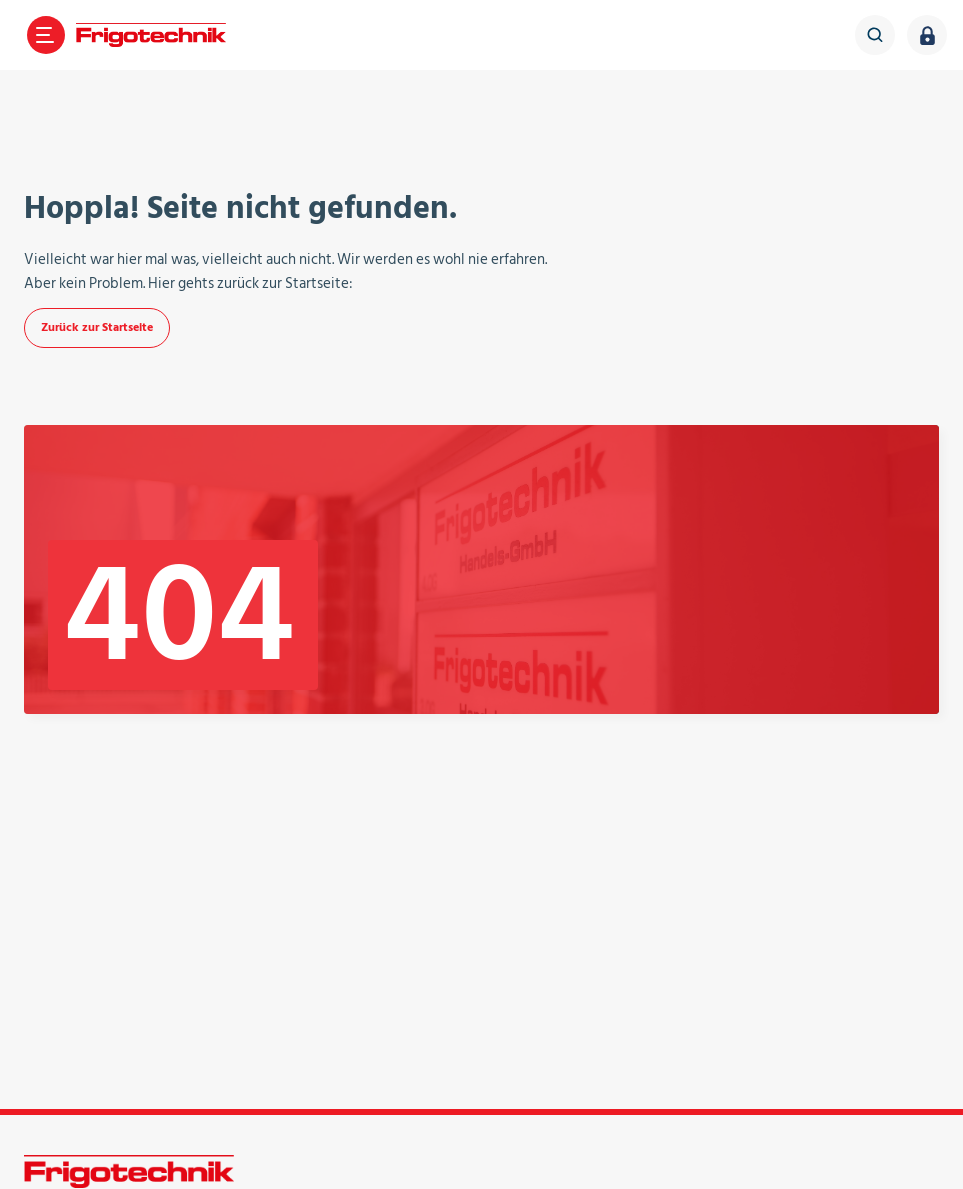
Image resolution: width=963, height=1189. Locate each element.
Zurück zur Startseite (97, 327)
